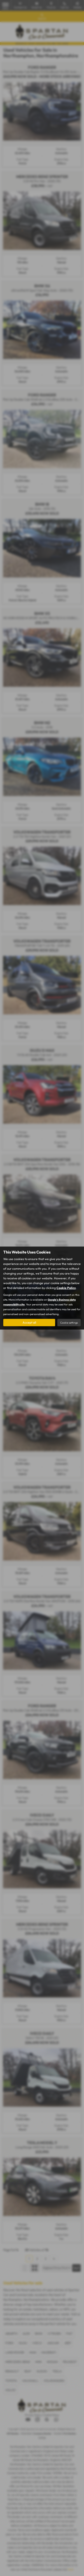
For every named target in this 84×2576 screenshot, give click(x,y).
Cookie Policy (66, 1288)
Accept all (29, 1322)
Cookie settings (69, 1322)
